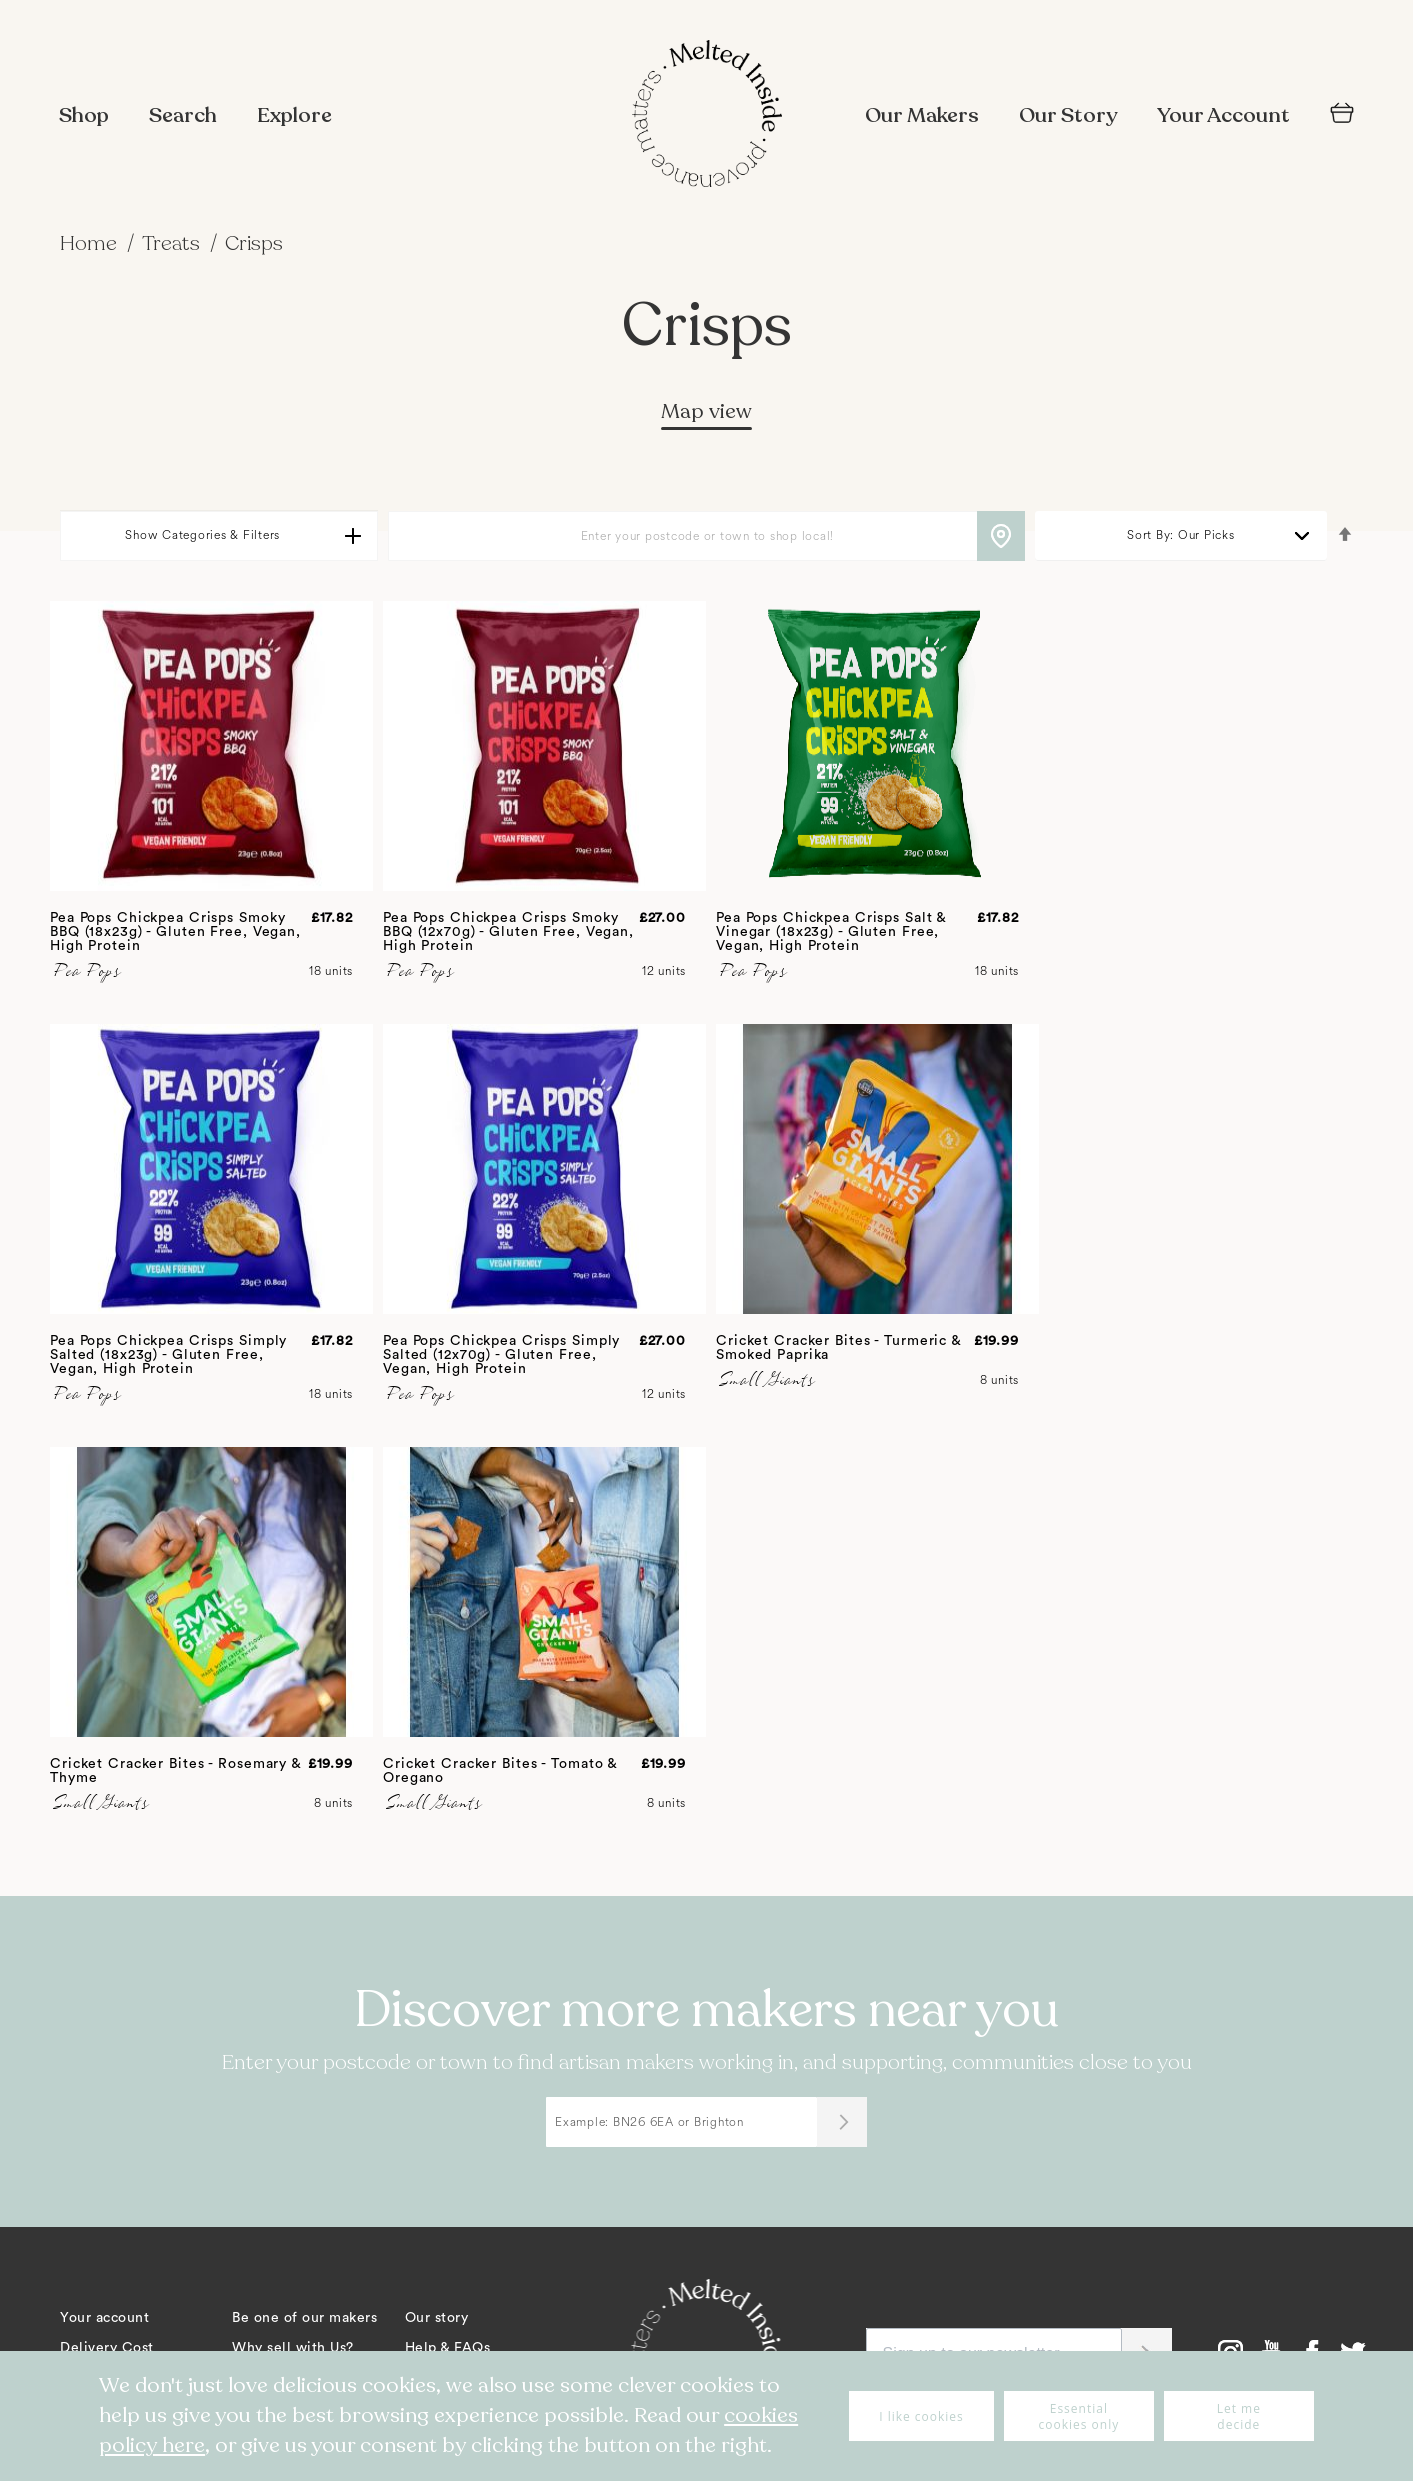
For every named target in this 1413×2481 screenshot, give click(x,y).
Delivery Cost (107, 2348)
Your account (104, 2318)
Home (91, 243)
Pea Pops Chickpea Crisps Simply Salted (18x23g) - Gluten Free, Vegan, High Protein (168, 1355)
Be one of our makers (304, 2318)
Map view (706, 411)
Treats (173, 243)
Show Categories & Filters (202, 535)
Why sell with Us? (293, 2348)
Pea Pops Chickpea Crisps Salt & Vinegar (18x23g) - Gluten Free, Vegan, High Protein (831, 932)
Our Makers (922, 115)
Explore (294, 115)
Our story (437, 2318)
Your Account (1223, 115)
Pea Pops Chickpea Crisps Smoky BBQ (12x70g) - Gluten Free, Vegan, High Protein (508, 932)
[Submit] (842, 2122)
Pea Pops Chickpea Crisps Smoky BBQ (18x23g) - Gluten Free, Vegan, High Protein (175, 932)
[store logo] (707, 116)
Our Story (1068, 115)
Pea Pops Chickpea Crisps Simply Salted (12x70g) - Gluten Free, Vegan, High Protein (501, 1355)
